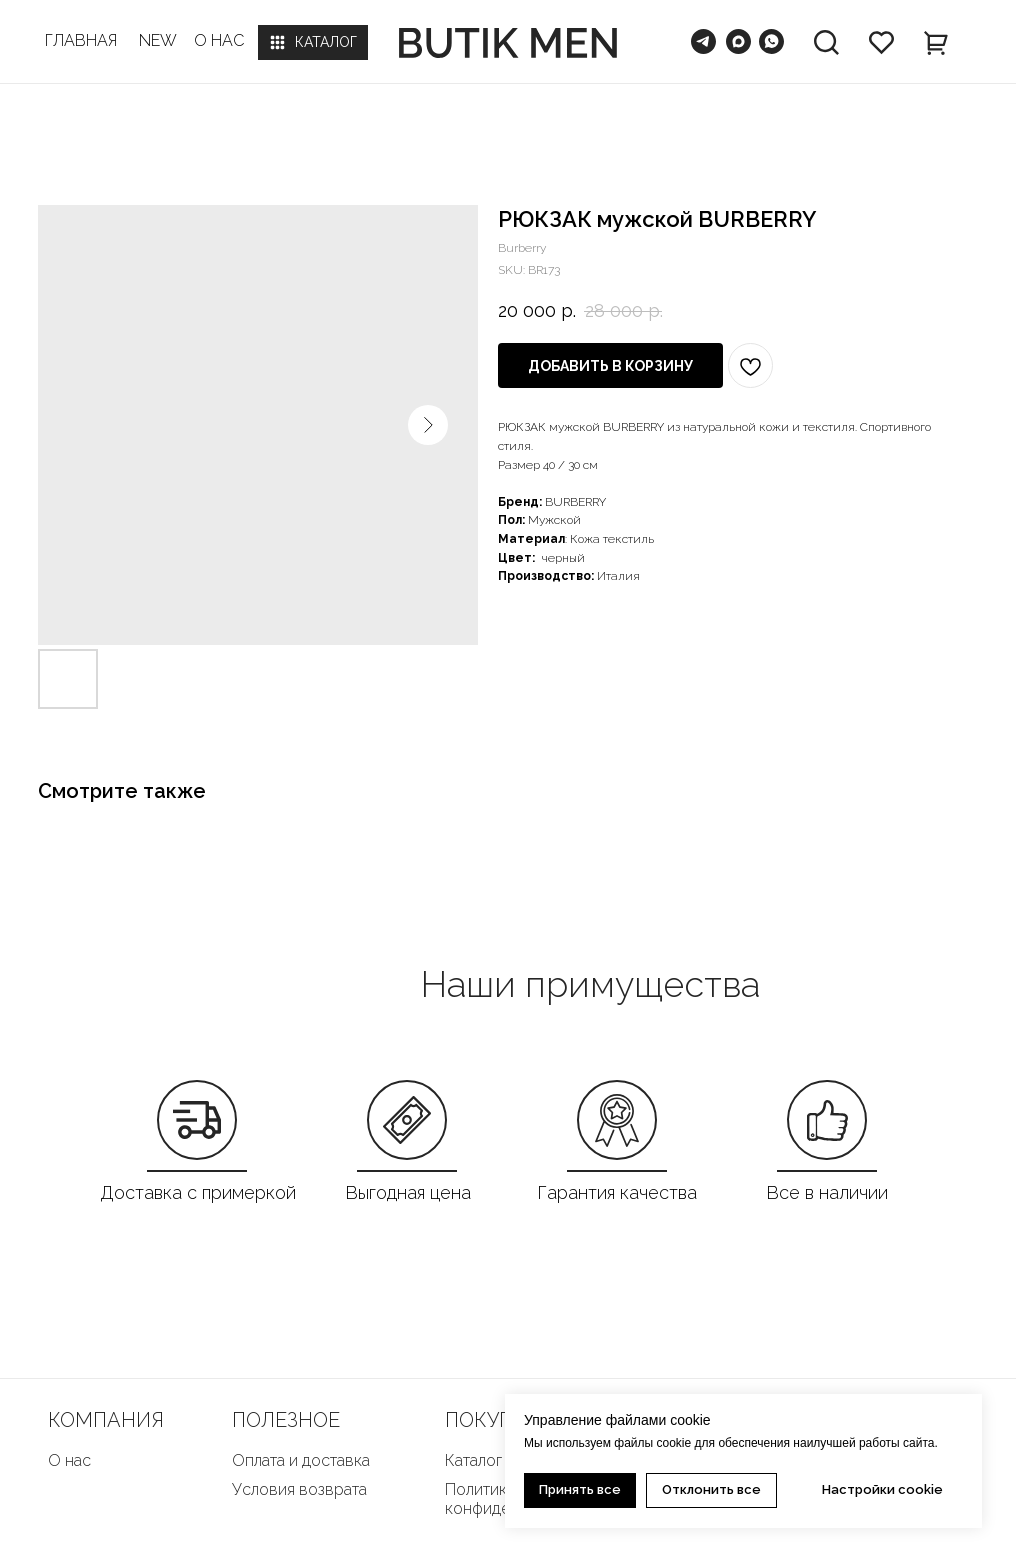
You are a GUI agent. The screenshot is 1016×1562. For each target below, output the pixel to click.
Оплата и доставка (301, 1460)
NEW (158, 40)
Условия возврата (299, 1489)
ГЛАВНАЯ (81, 40)
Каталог (473, 1460)
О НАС (219, 40)
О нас (69, 1460)
